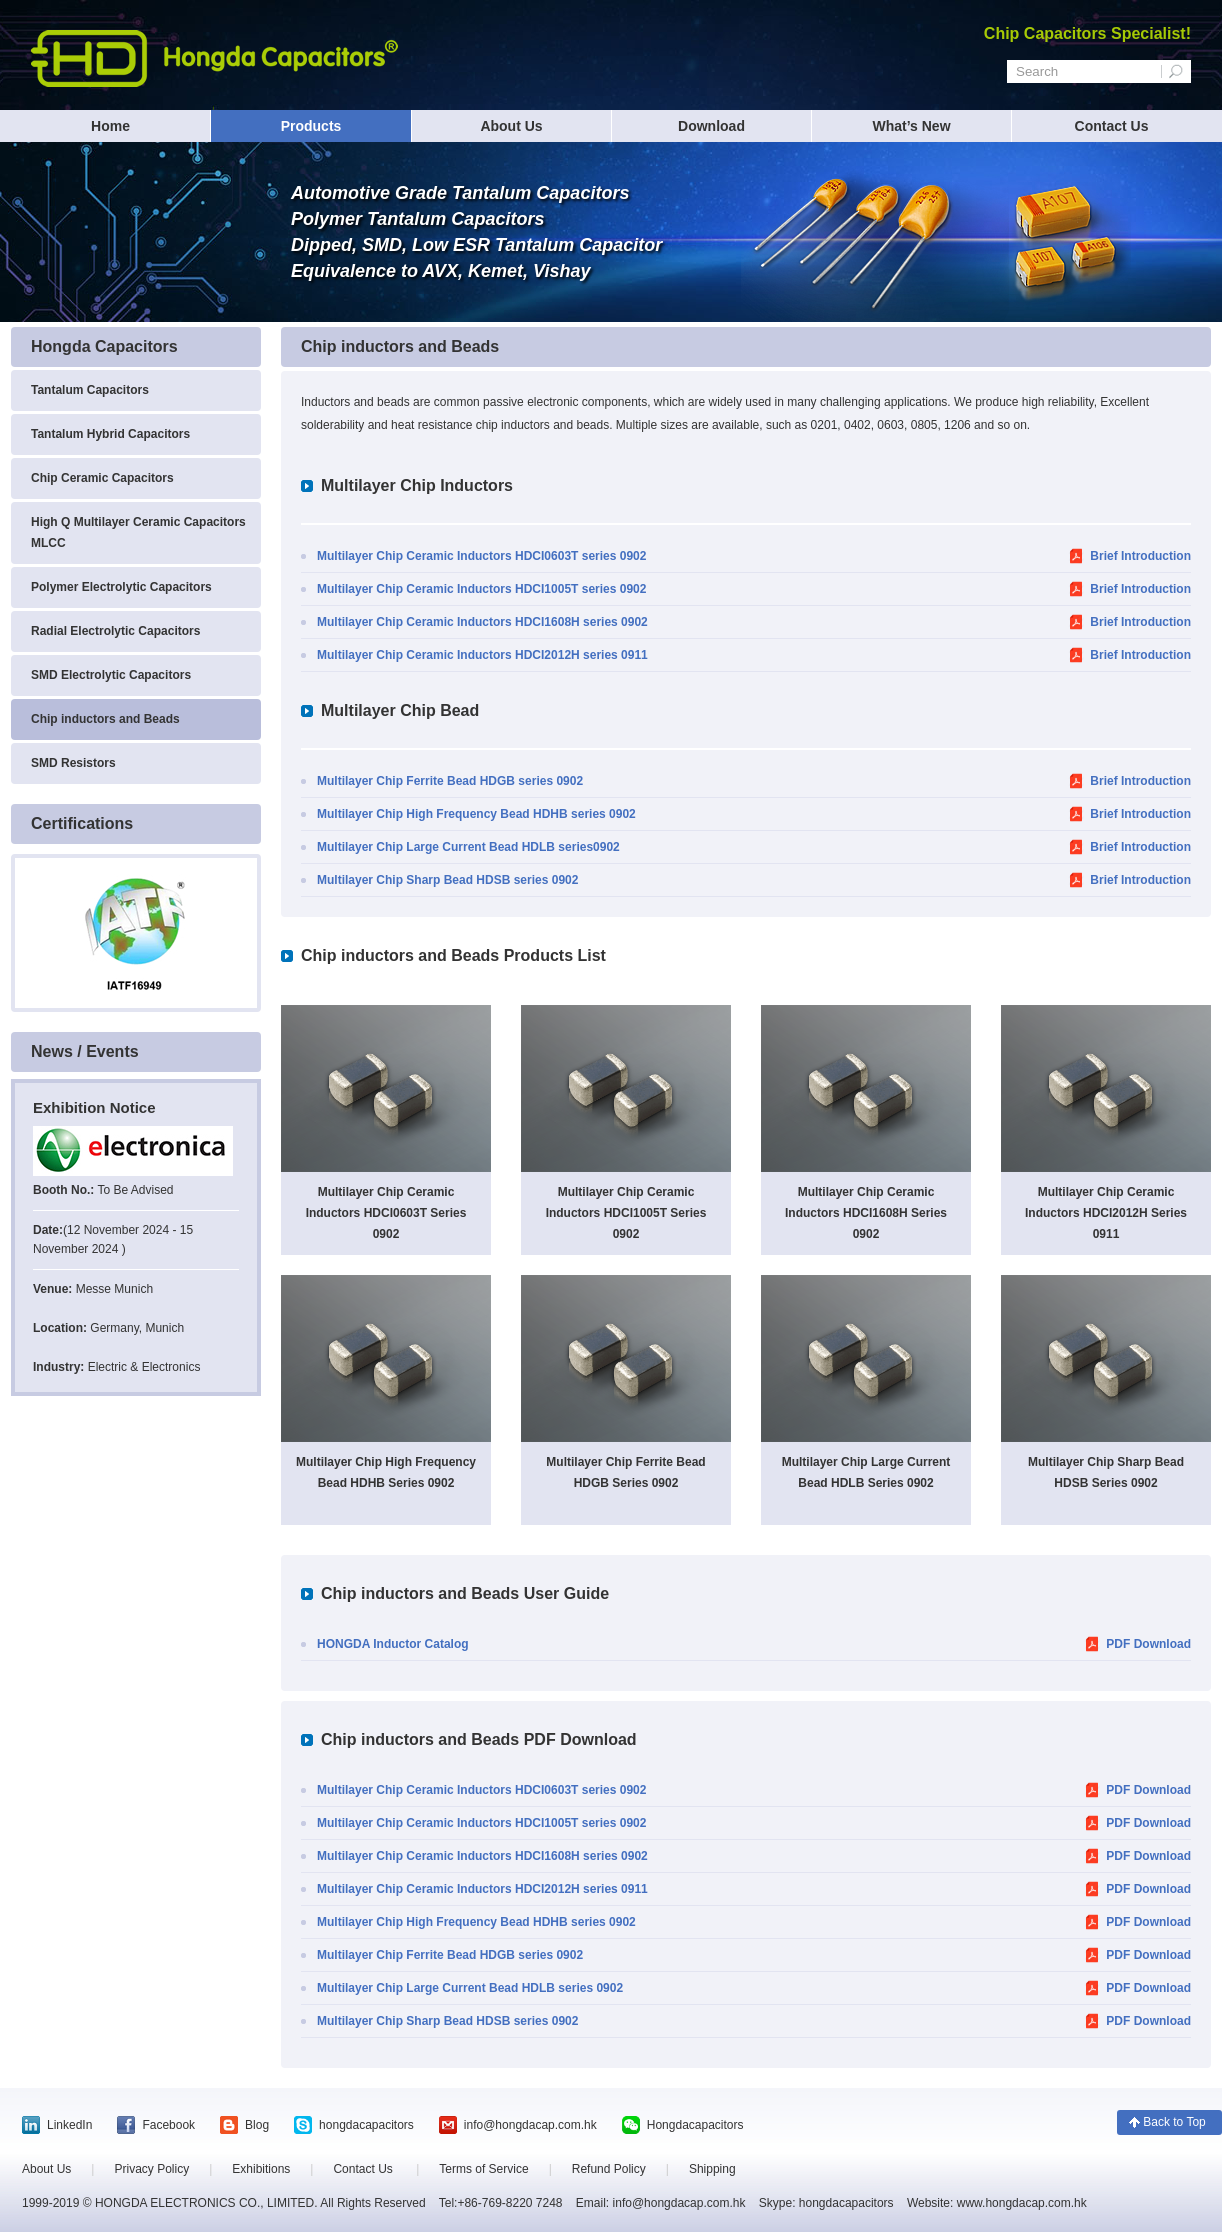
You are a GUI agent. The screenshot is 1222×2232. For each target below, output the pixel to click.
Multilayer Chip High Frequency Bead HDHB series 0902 (476, 814)
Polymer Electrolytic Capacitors (121, 587)
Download (711, 126)
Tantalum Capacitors (90, 390)
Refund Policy (609, 2169)
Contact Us (1112, 126)
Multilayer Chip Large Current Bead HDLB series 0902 (470, 1988)
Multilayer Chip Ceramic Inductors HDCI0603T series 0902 (481, 556)
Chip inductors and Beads (105, 719)
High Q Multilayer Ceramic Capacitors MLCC (138, 532)
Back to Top (1174, 2122)
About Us (511, 126)
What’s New (911, 126)
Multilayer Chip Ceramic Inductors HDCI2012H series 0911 (482, 655)
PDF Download (1148, 1644)
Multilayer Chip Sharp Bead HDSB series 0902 (447, 880)
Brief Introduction (1140, 556)
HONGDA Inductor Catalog (393, 1644)
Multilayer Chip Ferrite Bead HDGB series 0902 (450, 781)
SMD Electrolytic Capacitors (111, 675)
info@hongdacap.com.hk (530, 2125)
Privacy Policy (151, 2169)
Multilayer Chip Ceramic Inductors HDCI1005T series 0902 (481, 589)
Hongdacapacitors (695, 2125)
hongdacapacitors (366, 2125)
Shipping (712, 2169)
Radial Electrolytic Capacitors (115, 631)
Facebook (168, 2125)
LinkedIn (69, 2125)
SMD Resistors (73, 763)
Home (110, 126)
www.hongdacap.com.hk (1019, 2203)
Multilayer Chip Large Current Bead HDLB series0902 (468, 847)
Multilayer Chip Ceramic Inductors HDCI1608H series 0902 (482, 622)
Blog (257, 2125)
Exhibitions (261, 2169)
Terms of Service (483, 2169)
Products (311, 126)
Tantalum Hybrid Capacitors (110, 434)
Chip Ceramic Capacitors (102, 478)
